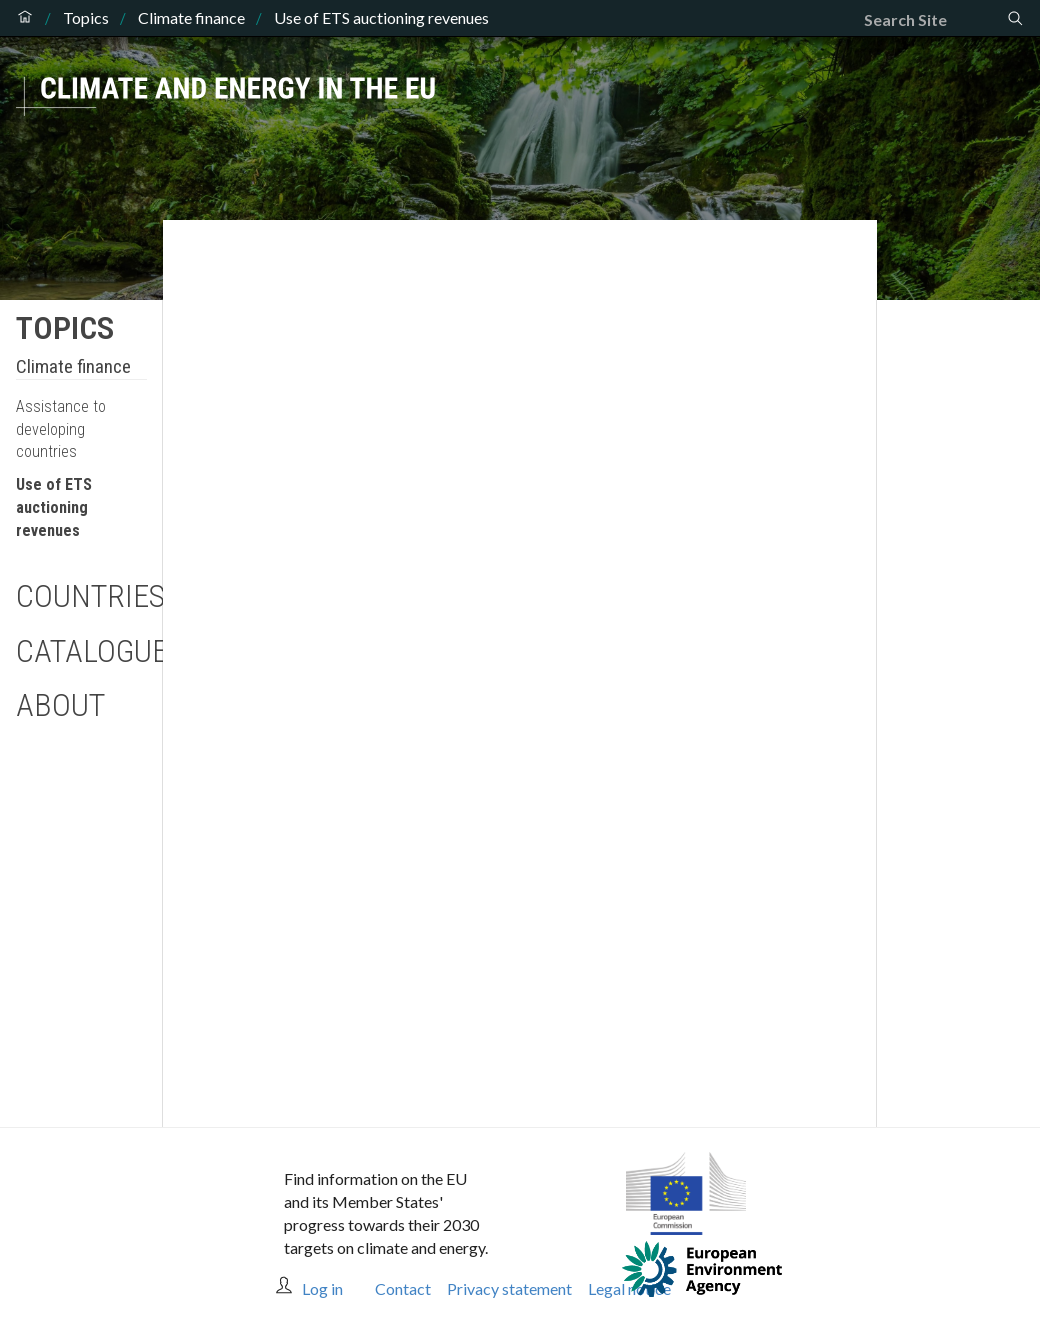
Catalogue (81, 651)
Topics (86, 18)
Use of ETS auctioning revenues (54, 507)
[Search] (935, 20)
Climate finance (191, 18)
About (60, 705)
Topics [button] (65, 328)
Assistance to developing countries (61, 429)
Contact (403, 1288)
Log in (322, 1288)
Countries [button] (81, 596)
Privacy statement (509, 1288)
